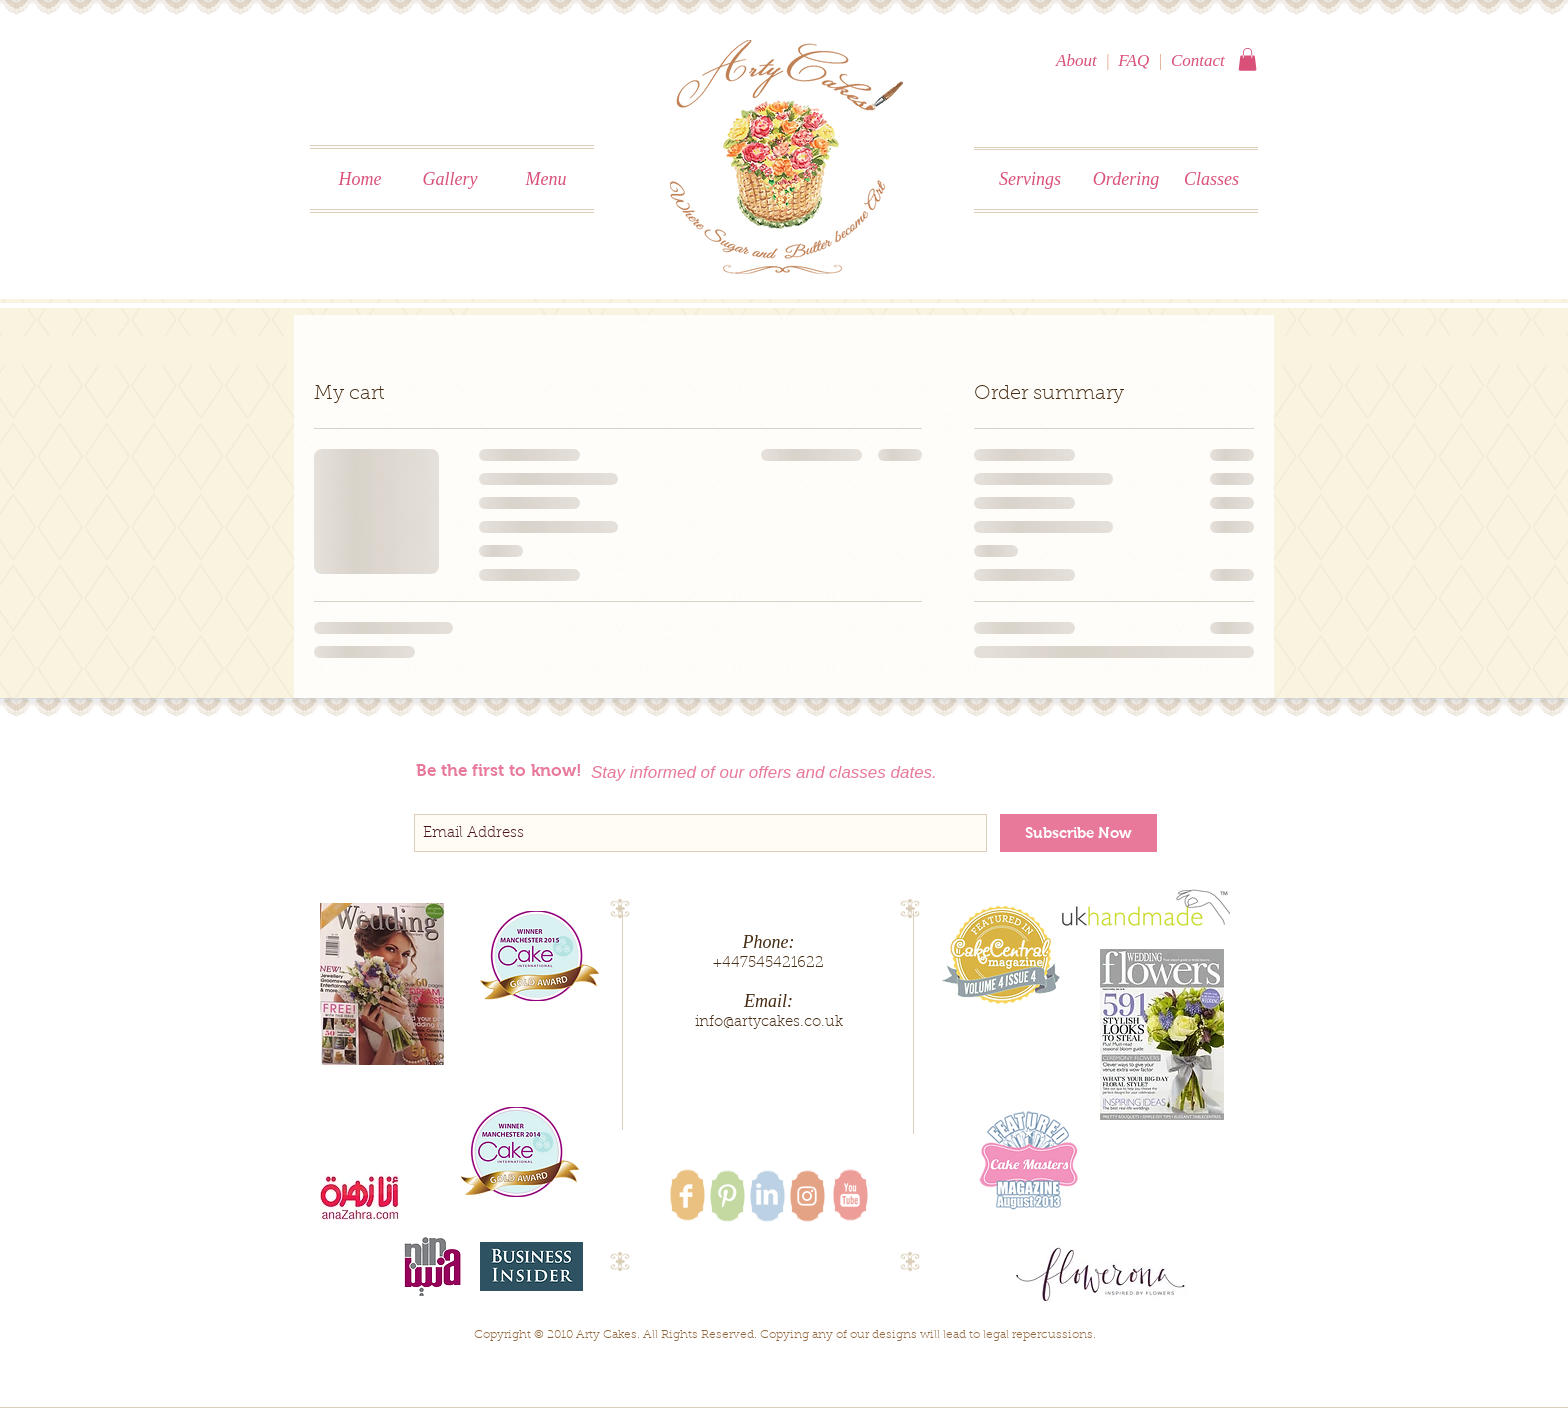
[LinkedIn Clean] (767, 1194)
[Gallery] (450, 180)
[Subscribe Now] (1078, 833)
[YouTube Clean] (850, 1195)
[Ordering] (1126, 180)
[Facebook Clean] (686, 1196)
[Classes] (1211, 180)
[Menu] (546, 180)
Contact (1198, 60)
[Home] (360, 180)
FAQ (1133, 60)
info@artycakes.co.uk (769, 1022)
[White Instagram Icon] (807, 1196)
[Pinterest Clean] (727, 1196)
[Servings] (1030, 180)
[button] (1247, 59)
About (1076, 60)
